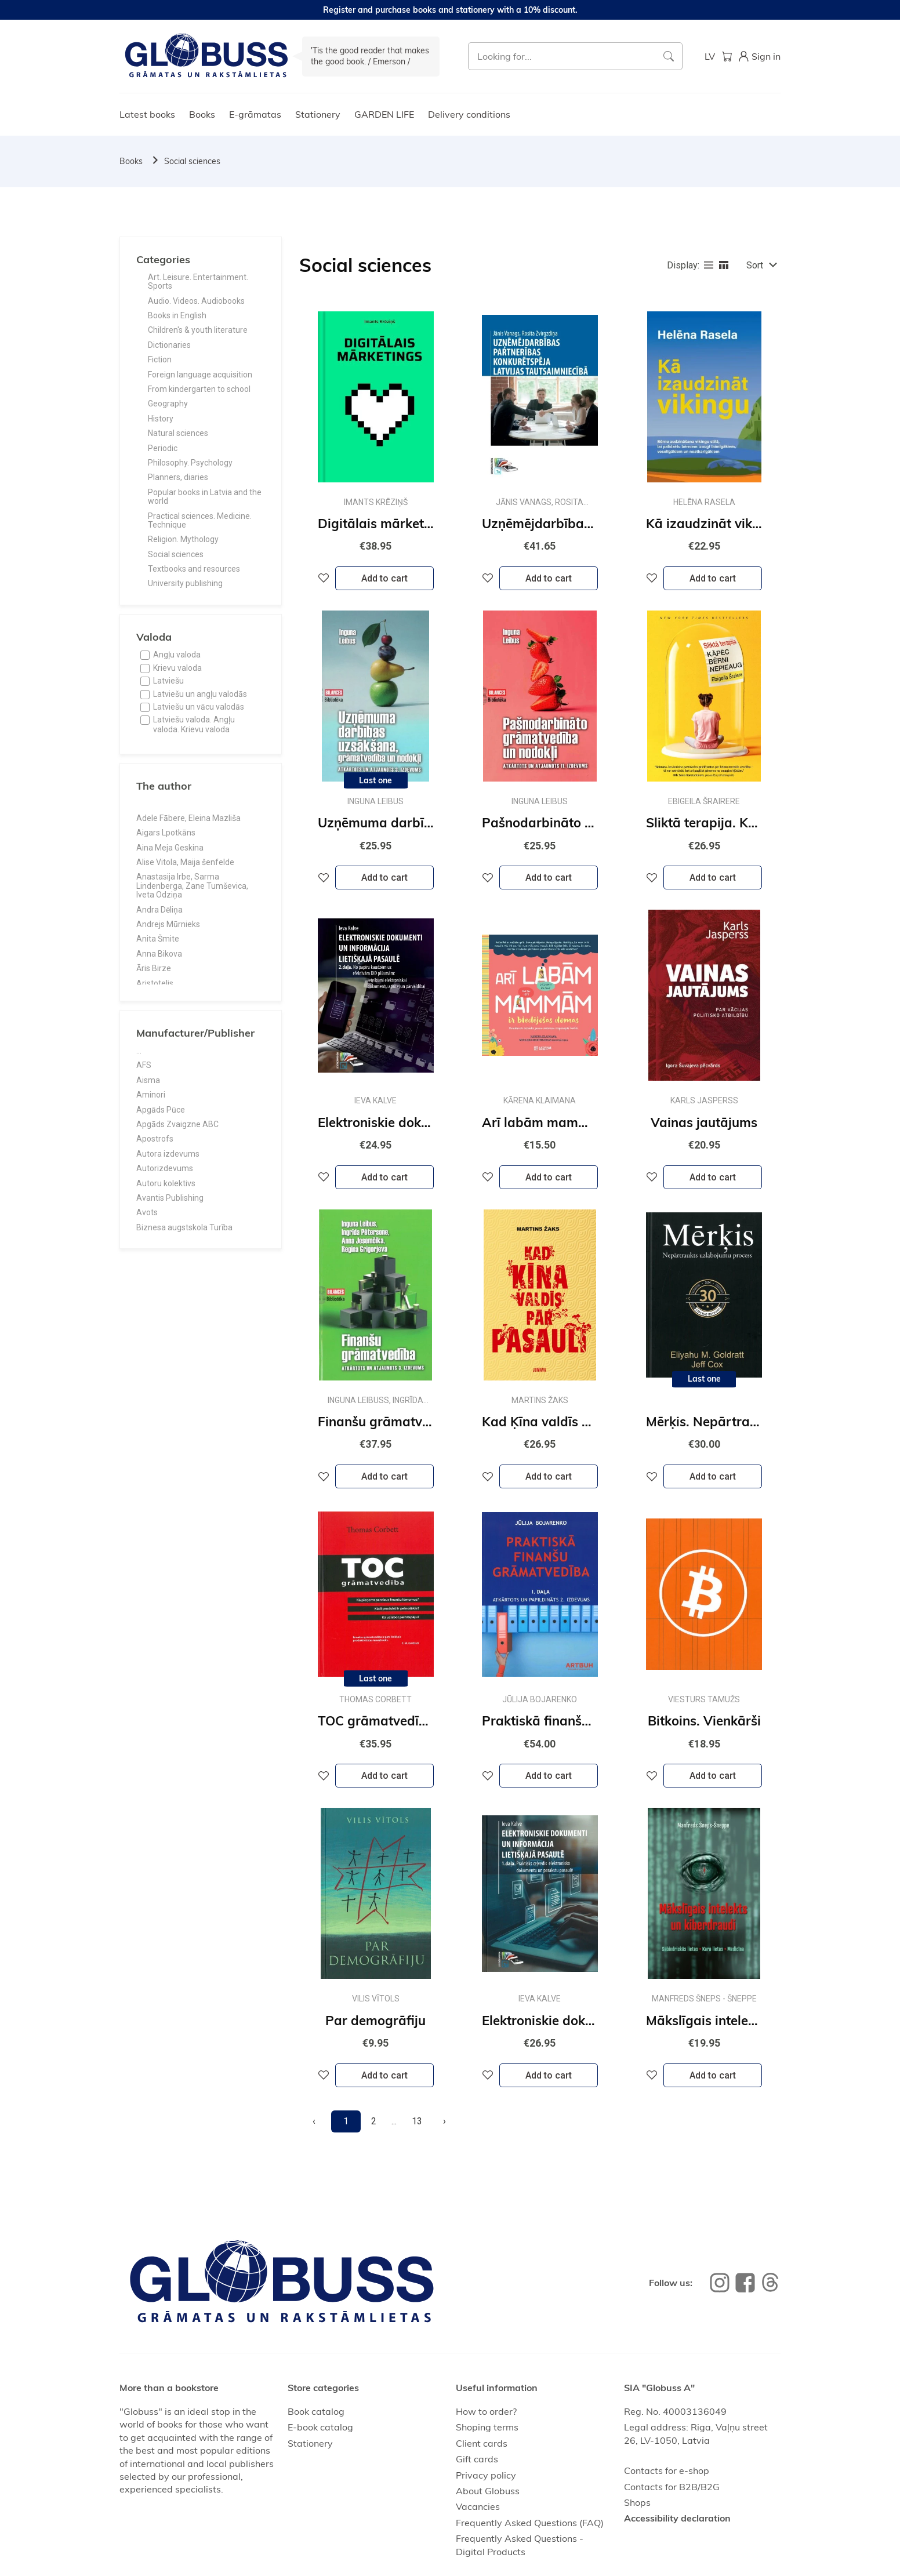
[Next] (444, 2121)
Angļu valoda (177, 654)
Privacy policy (486, 2475)
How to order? (486, 2411)
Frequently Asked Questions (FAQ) (530, 2522)
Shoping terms (487, 2427)
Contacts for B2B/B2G (672, 2487)
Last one (375, 780)
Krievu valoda (177, 668)
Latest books (147, 114)
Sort (754, 265)
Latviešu (168, 680)
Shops (637, 2502)
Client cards (481, 2443)
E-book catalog (320, 2427)
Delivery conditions (469, 114)
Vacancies (478, 2506)
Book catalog (316, 2411)
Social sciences (192, 161)
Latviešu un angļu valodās (200, 694)
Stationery (317, 114)
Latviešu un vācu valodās (198, 706)
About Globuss (488, 2491)
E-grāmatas (255, 114)
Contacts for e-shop (666, 2470)
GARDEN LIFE (384, 114)
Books (202, 114)
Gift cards (477, 2459)
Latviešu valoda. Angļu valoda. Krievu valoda (194, 724)
